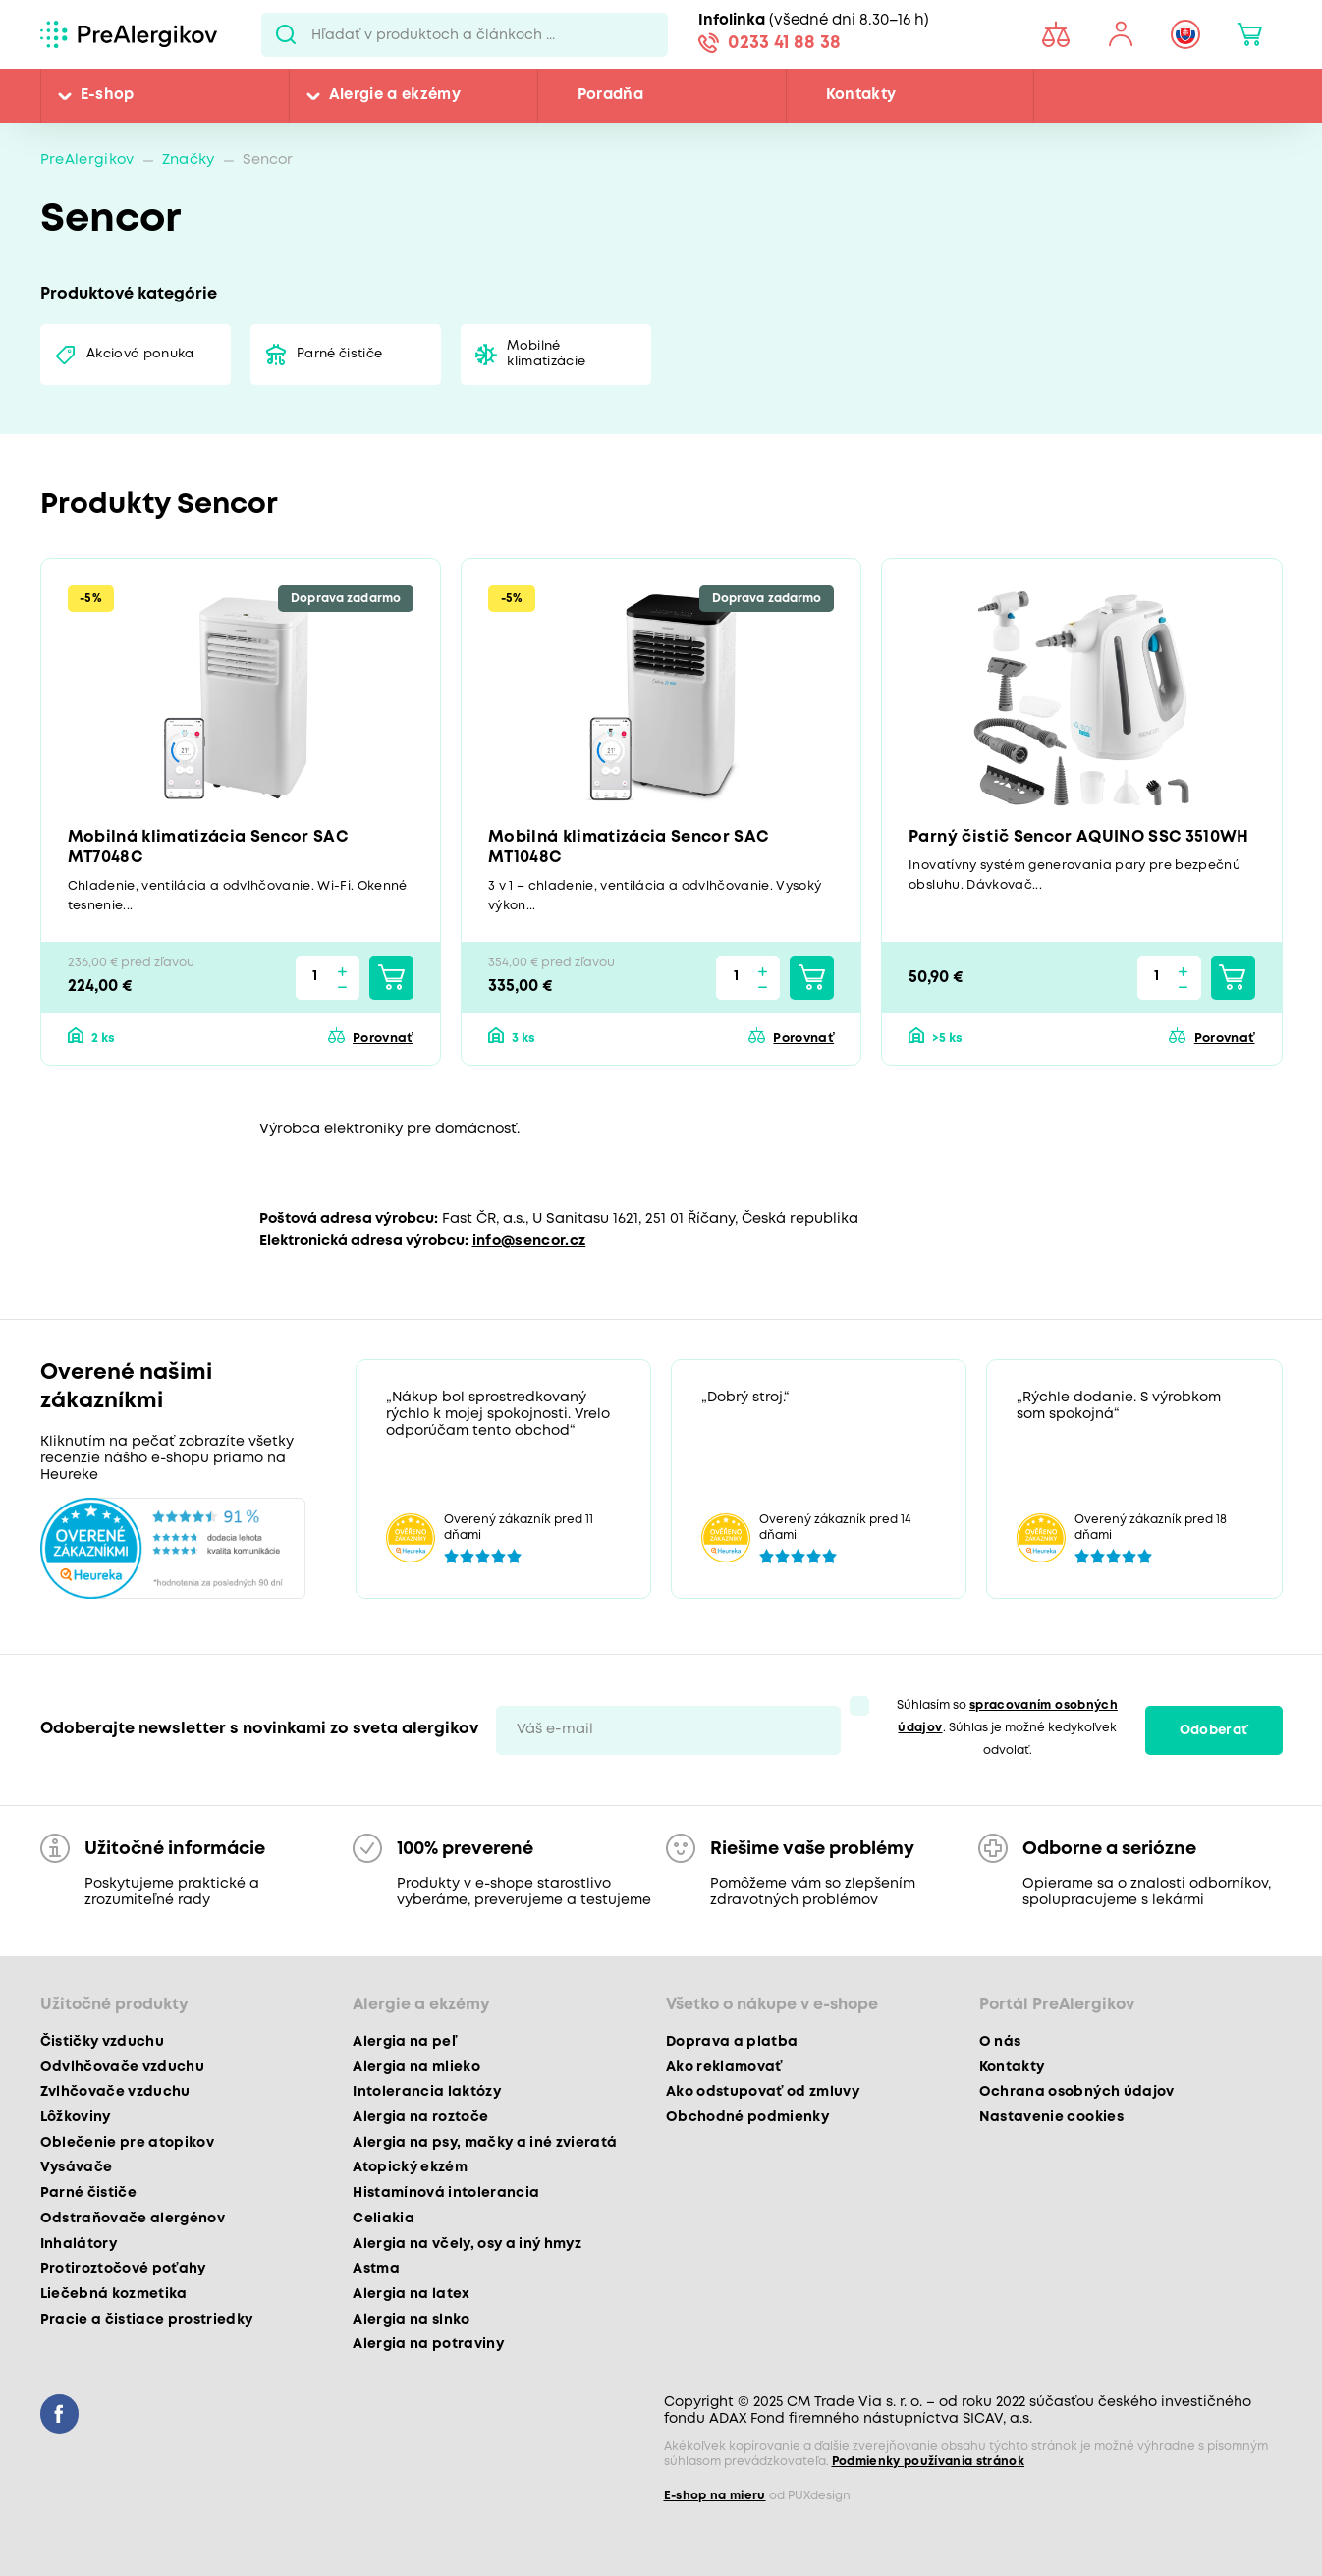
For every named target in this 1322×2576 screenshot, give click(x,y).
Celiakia (383, 2218)
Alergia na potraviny (428, 2344)
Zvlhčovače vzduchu (115, 2092)
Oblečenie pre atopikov (127, 2143)
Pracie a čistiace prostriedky (146, 2320)
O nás (1000, 2042)
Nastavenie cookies (1051, 2117)
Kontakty (861, 95)
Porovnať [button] (383, 1038)
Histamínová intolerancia (446, 2193)
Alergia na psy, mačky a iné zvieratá (485, 2143)
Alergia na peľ (404, 2042)
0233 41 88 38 (784, 43)
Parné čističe (339, 354)
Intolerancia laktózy (427, 2092)
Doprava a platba (732, 2042)
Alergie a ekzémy (395, 95)
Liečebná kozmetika (114, 2294)
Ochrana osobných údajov (1077, 2092)
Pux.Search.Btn (286, 34)
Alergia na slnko (411, 2320)
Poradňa (610, 95)
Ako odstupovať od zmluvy (762, 2092)
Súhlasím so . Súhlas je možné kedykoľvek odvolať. (1007, 1728)
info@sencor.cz (529, 1241)
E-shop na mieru (715, 2496)
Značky (188, 160)
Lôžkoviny (75, 2117)
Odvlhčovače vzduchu (122, 2067)
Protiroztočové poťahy (123, 2269)
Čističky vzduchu (102, 2042)
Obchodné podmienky (747, 2117)
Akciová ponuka (140, 354)
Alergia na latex (411, 2294)
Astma (376, 2269)
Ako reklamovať (724, 2067)
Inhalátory (78, 2244)
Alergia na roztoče (420, 2117)
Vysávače (76, 2167)
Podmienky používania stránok (928, 2461)
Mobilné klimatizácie (546, 354)
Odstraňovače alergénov (132, 2218)
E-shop (108, 95)
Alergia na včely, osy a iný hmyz (467, 2244)
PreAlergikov (87, 160)
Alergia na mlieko (416, 2067)
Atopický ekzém (410, 2167)
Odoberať (1214, 1730)
